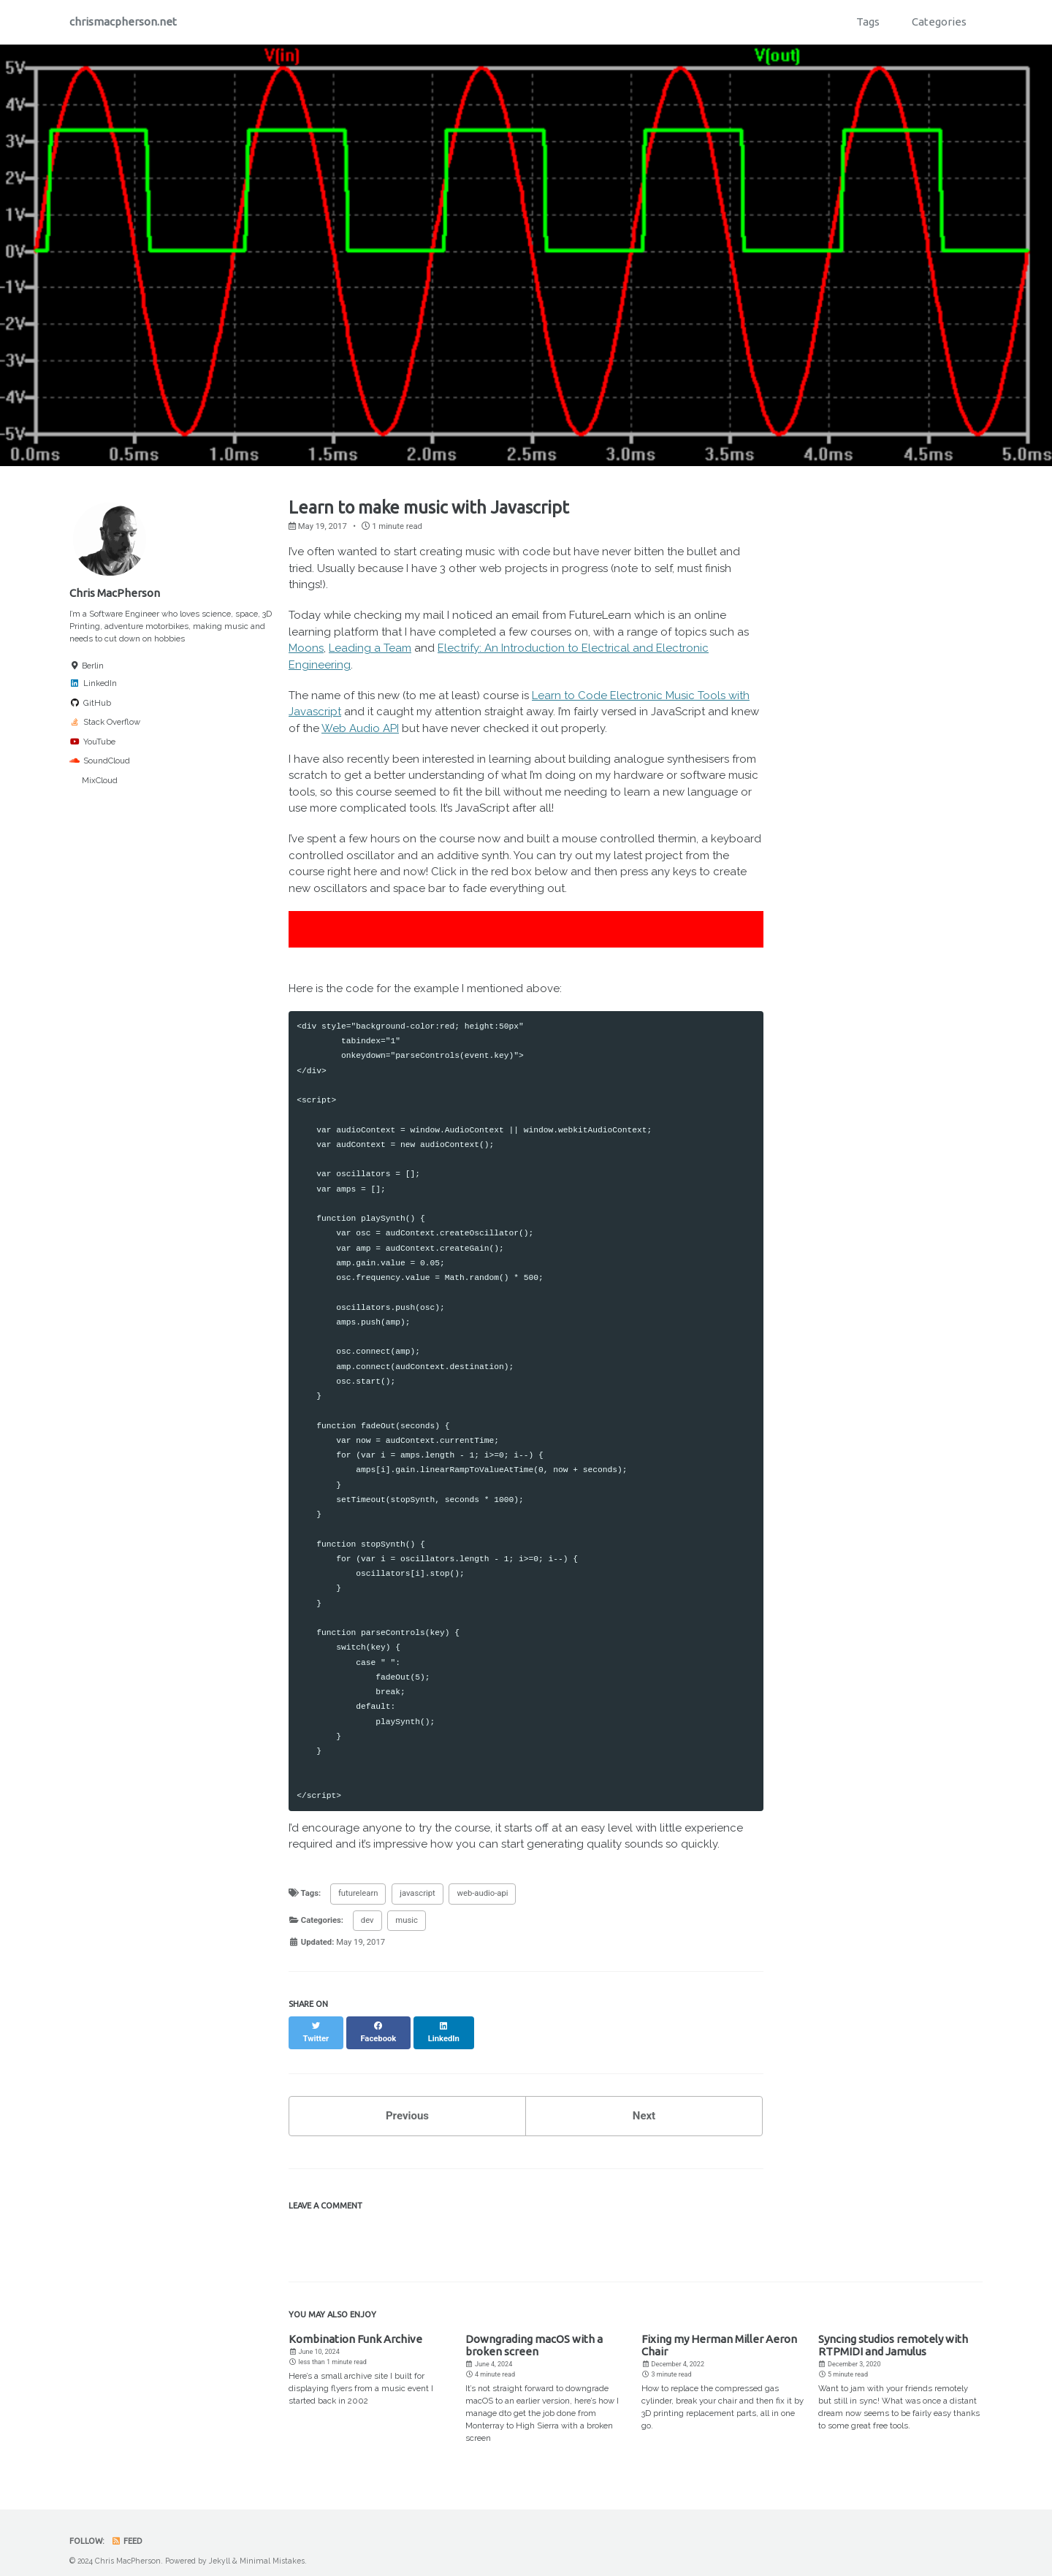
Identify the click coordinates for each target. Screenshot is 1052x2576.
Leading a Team (370, 648)
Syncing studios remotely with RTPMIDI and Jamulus (893, 2332)
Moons (306, 648)
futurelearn (358, 1893)
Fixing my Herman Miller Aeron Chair (719, 2332)
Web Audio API (360, 728)
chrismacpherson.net (123, 21)
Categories (939, 21)
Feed (126, 2528)
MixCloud (93, 780)
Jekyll (219, 2548)
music (406, 1920)
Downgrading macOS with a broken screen (534, 2332)
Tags (868, 21)
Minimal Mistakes (272, 2548)
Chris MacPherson (114, 593)
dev (367, 1920)
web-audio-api (482, 1893)
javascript (417, 1893)
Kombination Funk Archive (355, 2326)
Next (644, 2103)
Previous (407, 2103)
